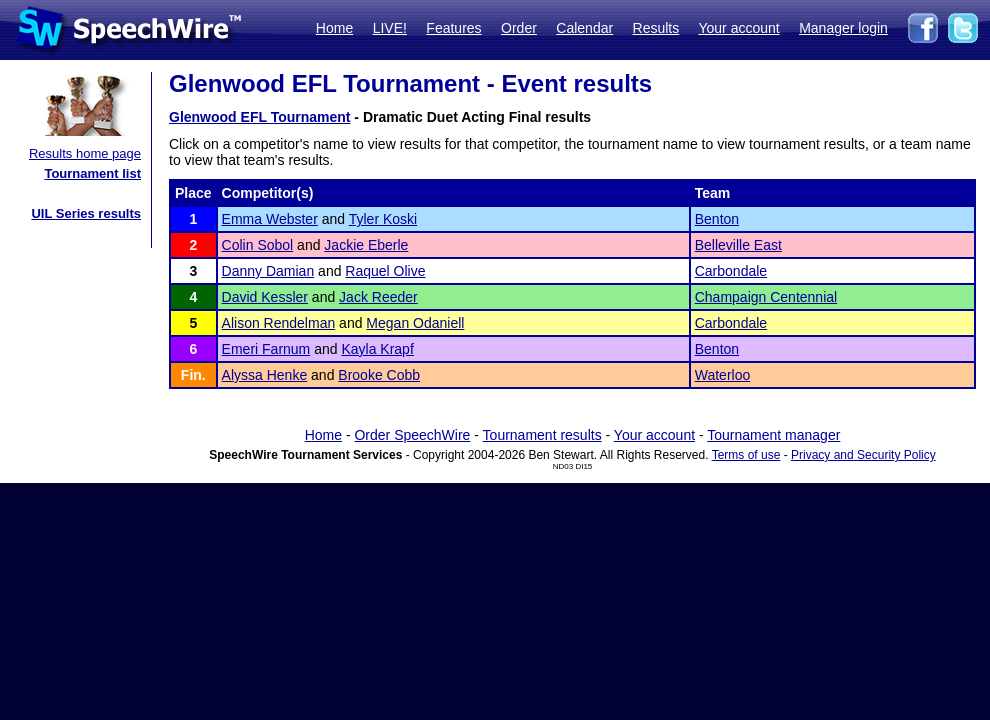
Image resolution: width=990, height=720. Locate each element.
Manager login (843, 28)
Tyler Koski (383, 219)
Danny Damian (268, 271)
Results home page (85, 153)
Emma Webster (270, 219)
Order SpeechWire (412, 435)
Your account (738, 28)
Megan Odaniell (415, 323)
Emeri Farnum (266, 349)
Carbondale (731, 271)
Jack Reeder (378, 297)
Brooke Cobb (379, 375)
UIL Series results (86, 213)
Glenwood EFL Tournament (259, 117)
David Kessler (265, 297)
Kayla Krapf (377, 349)
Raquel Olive (385, 271)
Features (453, 28)
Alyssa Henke (265, 375)
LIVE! (390, 28)
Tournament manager (773, 435)
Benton (717, 219)
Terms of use (746, 455)
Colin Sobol (258, 245)
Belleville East (738, 245)
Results (656, 28)
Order (519, 28)
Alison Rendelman (279, 323)
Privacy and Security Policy (863, 455)
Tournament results (542, 435)
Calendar (584, 28)
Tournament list (92, 173)
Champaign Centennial (766, 297)
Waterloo (723, 375)
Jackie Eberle (366, 245)
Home (334, 28)
